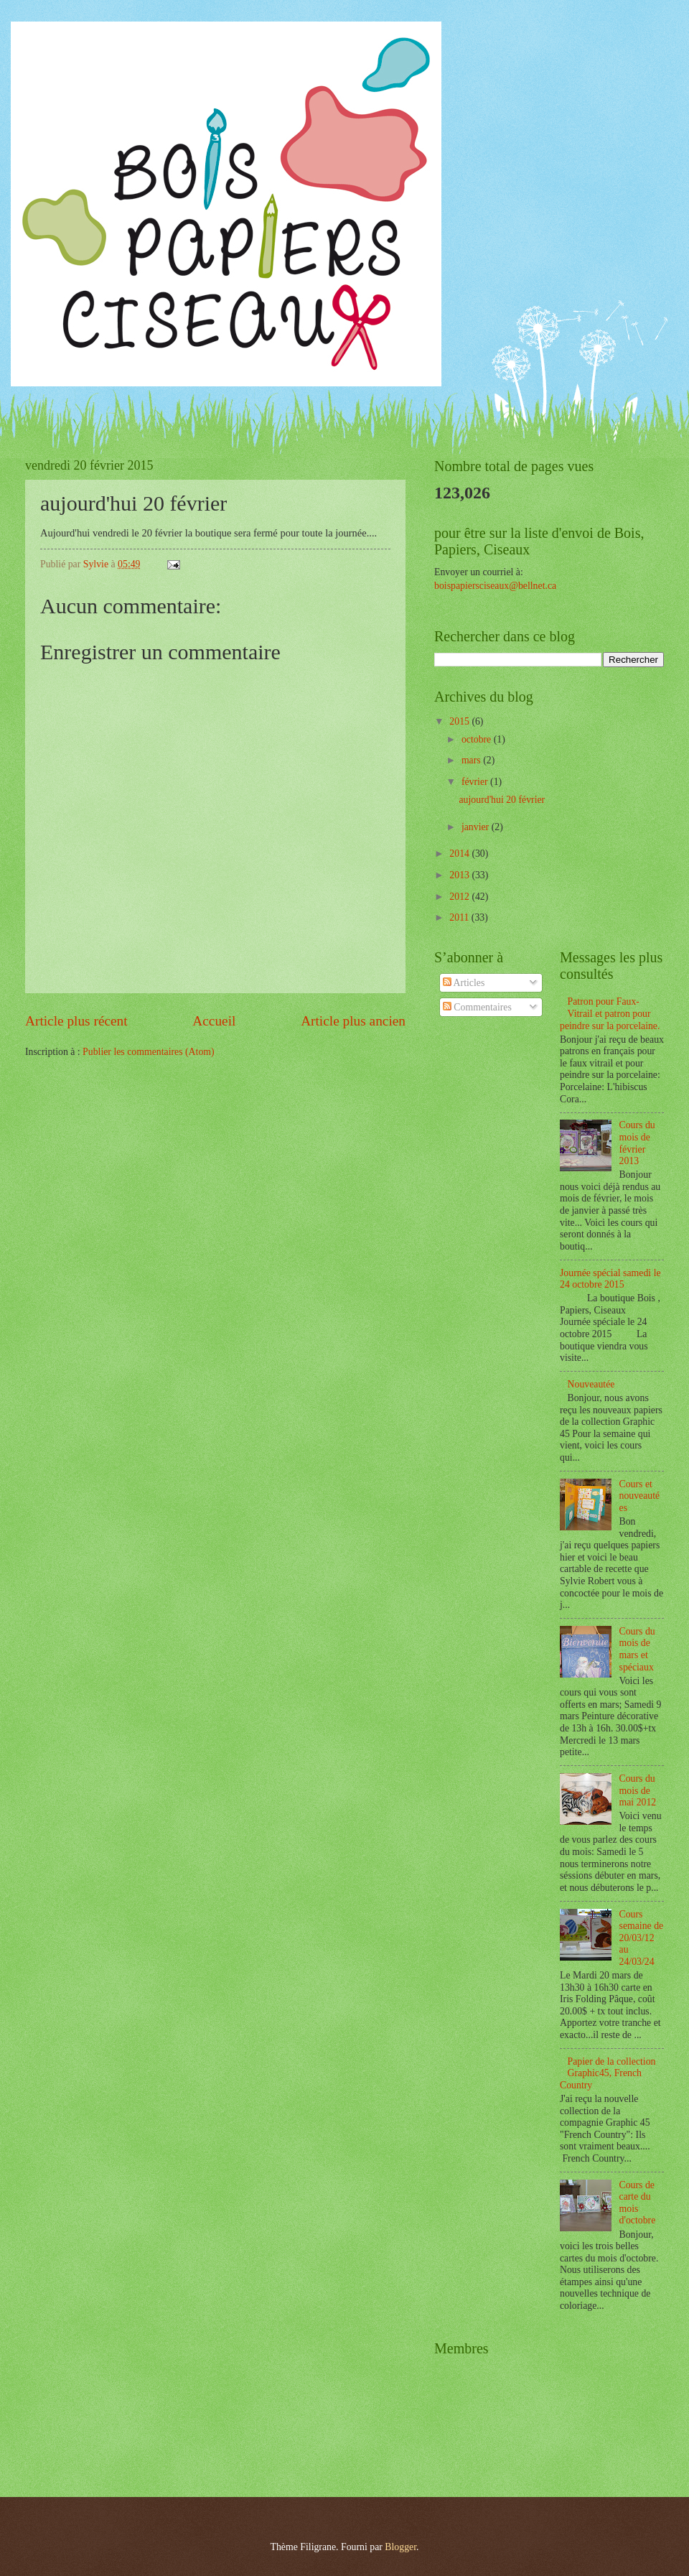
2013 (460, 875)
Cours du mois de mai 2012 (638, 1790)
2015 (460, 721)
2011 (460, 917)
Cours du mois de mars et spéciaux (637, 1649)
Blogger (400, 2547)
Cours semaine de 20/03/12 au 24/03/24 (641, 1938)
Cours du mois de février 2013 (637, 1143)
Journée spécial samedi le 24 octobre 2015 (610, 1279)
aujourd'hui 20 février (502, 799)
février (475, 781)
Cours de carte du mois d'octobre (637, 2203)
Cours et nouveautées (639, 1496)
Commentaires (477, 1007)
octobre (477, 739)
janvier (476, 827)
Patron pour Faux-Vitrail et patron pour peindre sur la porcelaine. (610, 1013)
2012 (460, 896)
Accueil (213, 1020)
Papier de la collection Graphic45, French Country (608, 2073)
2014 (460, 853)
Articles (463, 982)
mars (472, 760)
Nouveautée (591, 1384)
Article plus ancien (353, 1020)
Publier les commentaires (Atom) (149, 1051)
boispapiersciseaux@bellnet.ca (495, 585)
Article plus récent (76, 1020)
